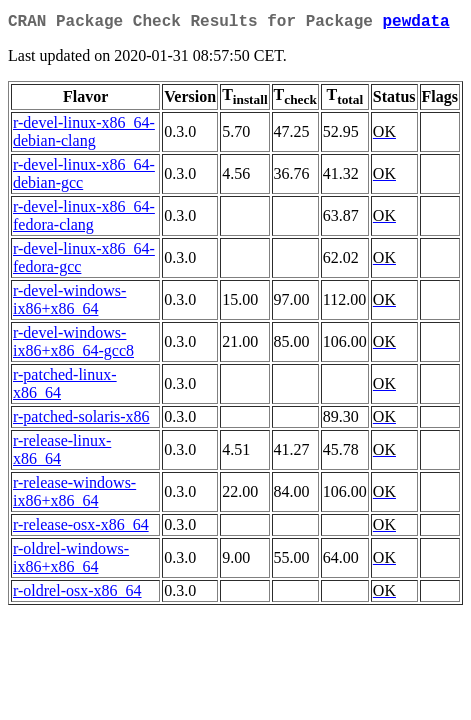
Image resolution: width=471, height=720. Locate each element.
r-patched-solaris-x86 (81, 420)
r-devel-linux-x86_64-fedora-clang (84, 219)
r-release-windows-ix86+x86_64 (74, 495)
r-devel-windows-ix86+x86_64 (69, 303)
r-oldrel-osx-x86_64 (77, 594)
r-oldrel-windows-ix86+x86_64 (71, 561)
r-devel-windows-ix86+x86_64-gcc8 (73, 345)
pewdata (415, 24)
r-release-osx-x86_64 (81, 528)
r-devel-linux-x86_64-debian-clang (84, 135)
